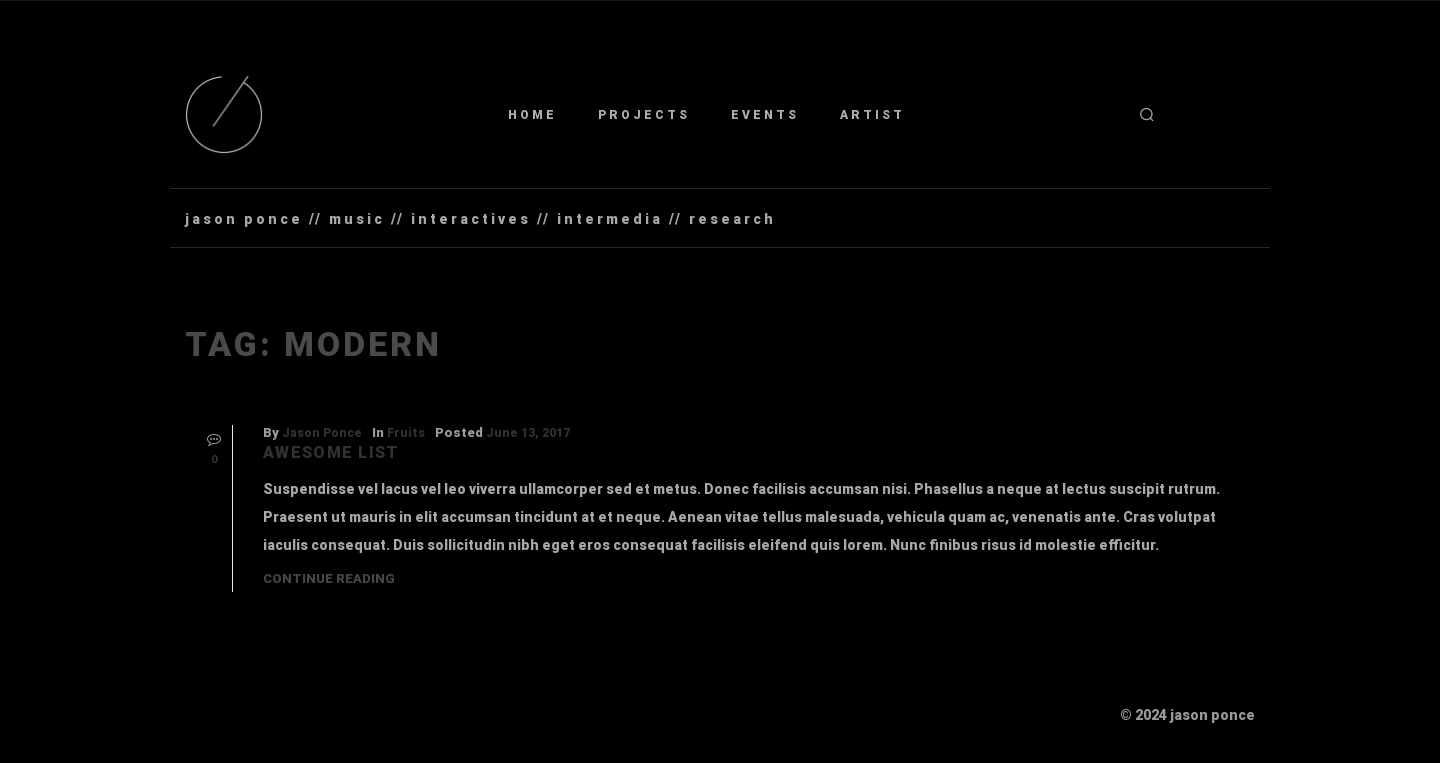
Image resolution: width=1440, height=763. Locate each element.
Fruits (406, 433)
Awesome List (331, 452)
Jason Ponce (322, 433)
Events (765, 115)
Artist (872, 115)
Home (532, 115)
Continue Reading (329, 578)
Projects (644, 115)
